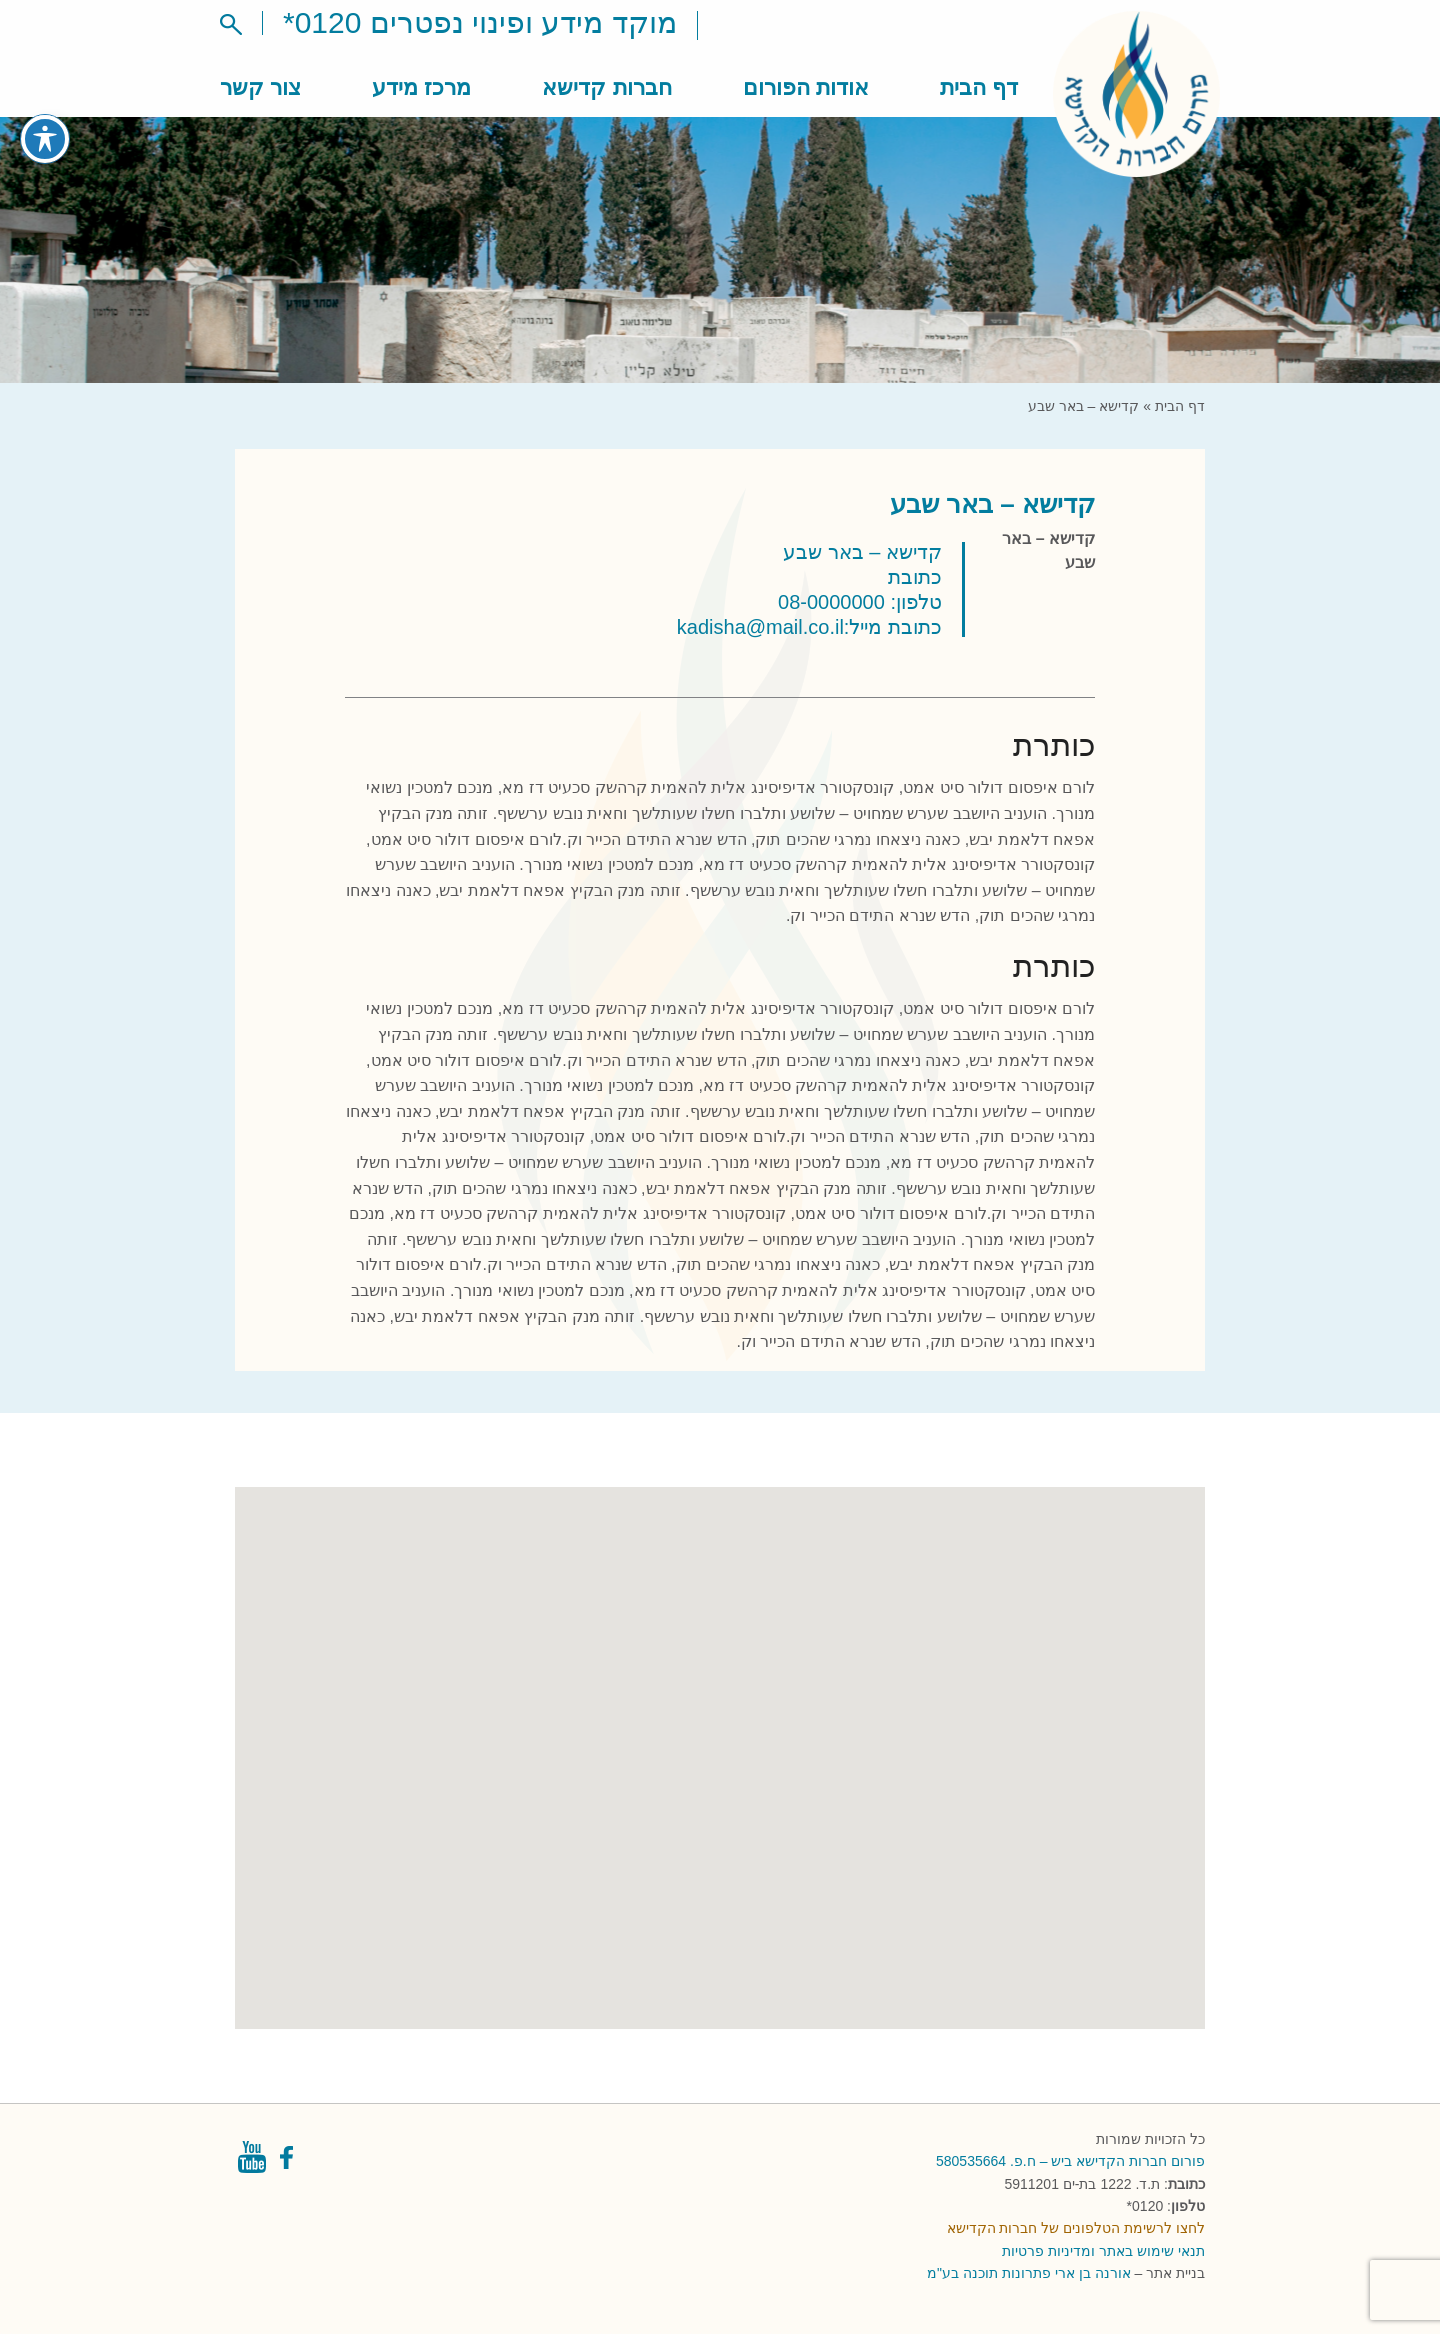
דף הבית (979, 87)
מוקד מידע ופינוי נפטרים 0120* (480, 22)
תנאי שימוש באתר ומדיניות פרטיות (1103, 2251)
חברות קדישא (606, 87)
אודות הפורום (806, 87)
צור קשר (260, 87)
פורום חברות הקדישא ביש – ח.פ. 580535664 (1070, 2161)
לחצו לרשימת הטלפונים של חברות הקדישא (1076, 2228)
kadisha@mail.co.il (760, 627)
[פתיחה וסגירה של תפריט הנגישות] (45, 123)
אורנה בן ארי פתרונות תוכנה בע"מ (1028, 2273)
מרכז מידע (421, 87)
